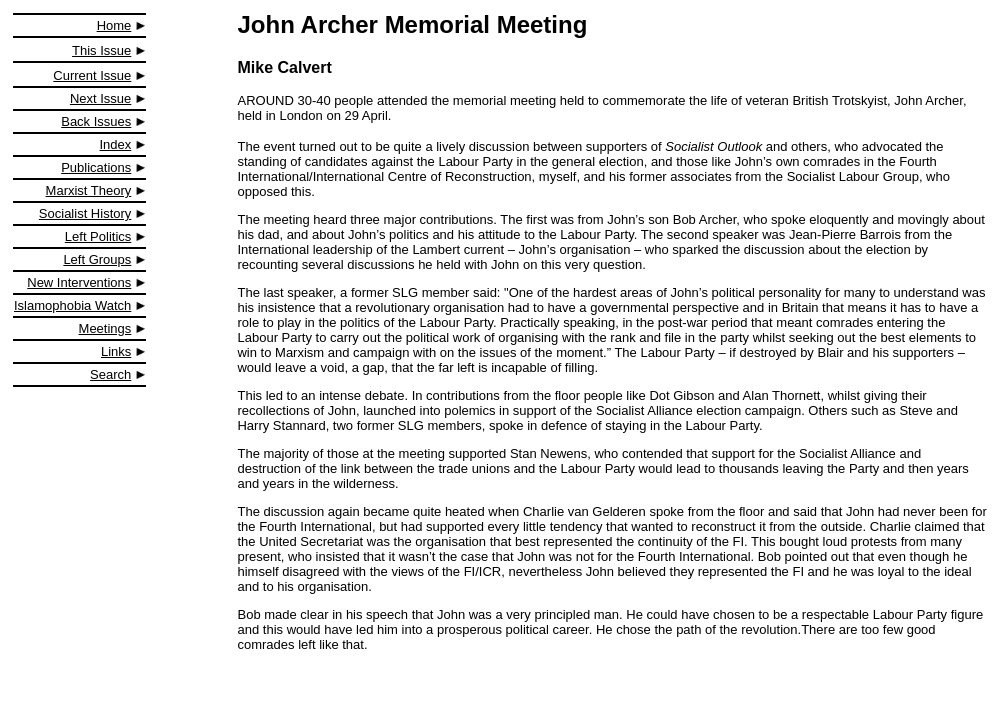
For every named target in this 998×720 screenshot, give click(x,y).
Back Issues (96, 121)
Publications (96, 167)
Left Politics (98, 236)
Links (116, 351)
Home (114, 25)
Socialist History (85, 213)
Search (110, 374)
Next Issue (100, 98)
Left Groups (97, 259)
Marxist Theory (89, 190)
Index (116, 144)
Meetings (105, 328)
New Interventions (79, 282)
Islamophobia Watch (72, 305)
